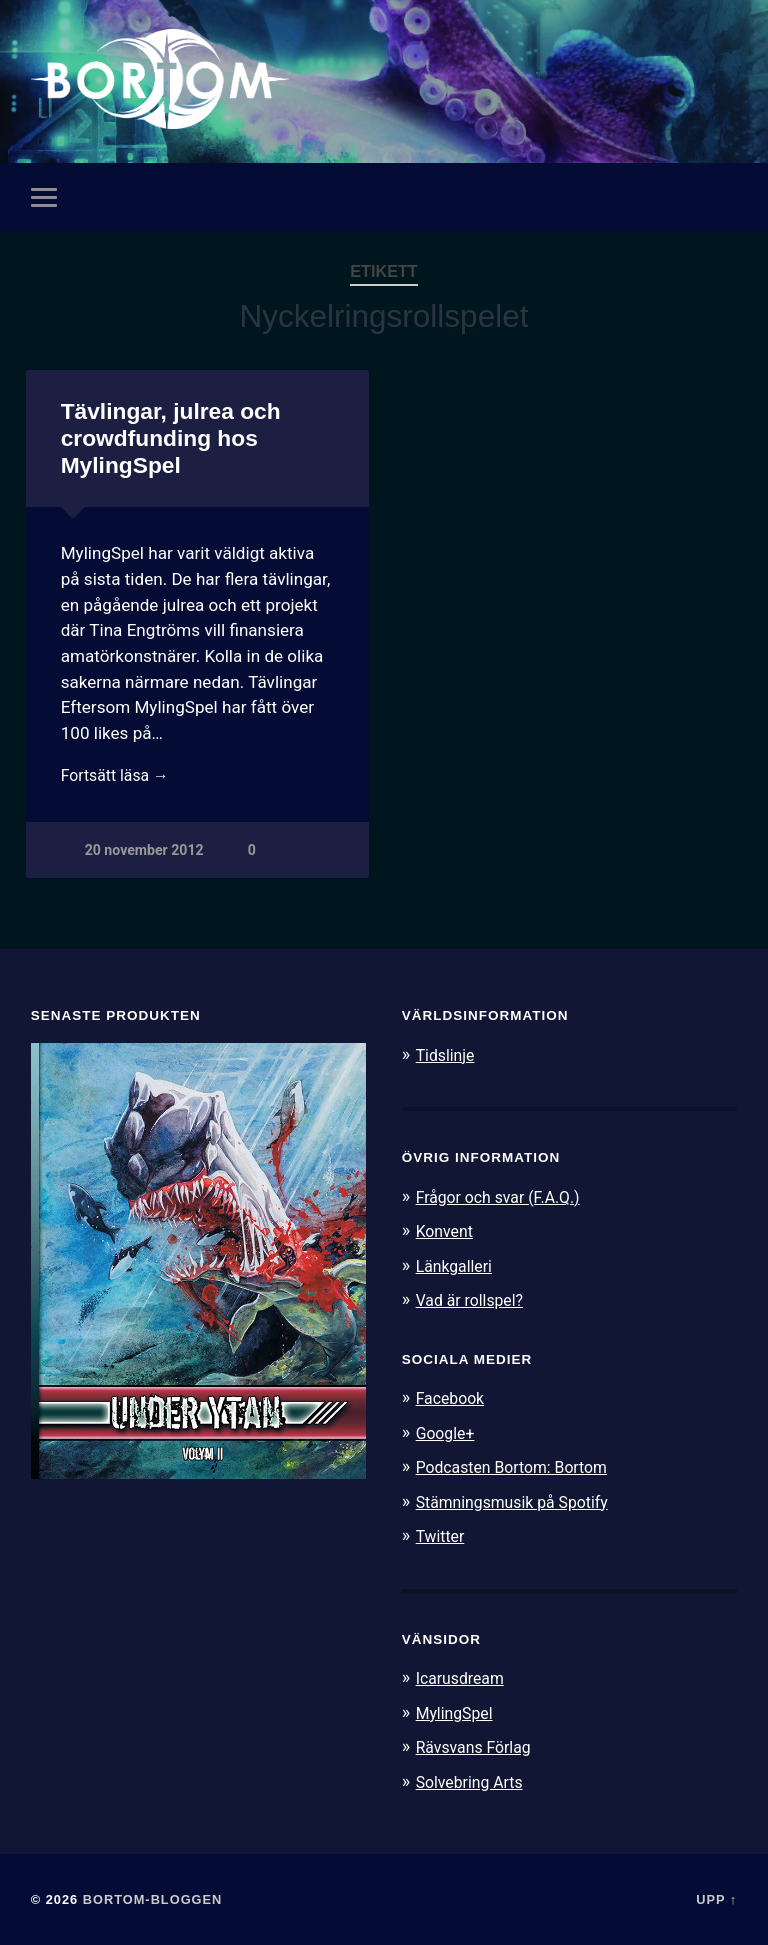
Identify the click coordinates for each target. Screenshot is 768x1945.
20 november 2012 (145, 854)
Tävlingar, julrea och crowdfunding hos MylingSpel (170, 439)
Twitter (442, 1535)
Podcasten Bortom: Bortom (519, 1467)
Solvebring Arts (474, 1780)
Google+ (448, 1433)
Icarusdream (464, 1677)
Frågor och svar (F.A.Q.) (505, 1198)
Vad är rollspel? (474, 1301)
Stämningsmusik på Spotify (520, 1501)
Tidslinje (448, 1056)
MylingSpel (457, 1711)
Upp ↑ (716, 1897)
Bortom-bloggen (153, 1897)
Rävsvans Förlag (478, 1745)
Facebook (453, 1398)
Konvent (447, 1232)
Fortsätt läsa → (119, 778)
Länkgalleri (457, 1266)
